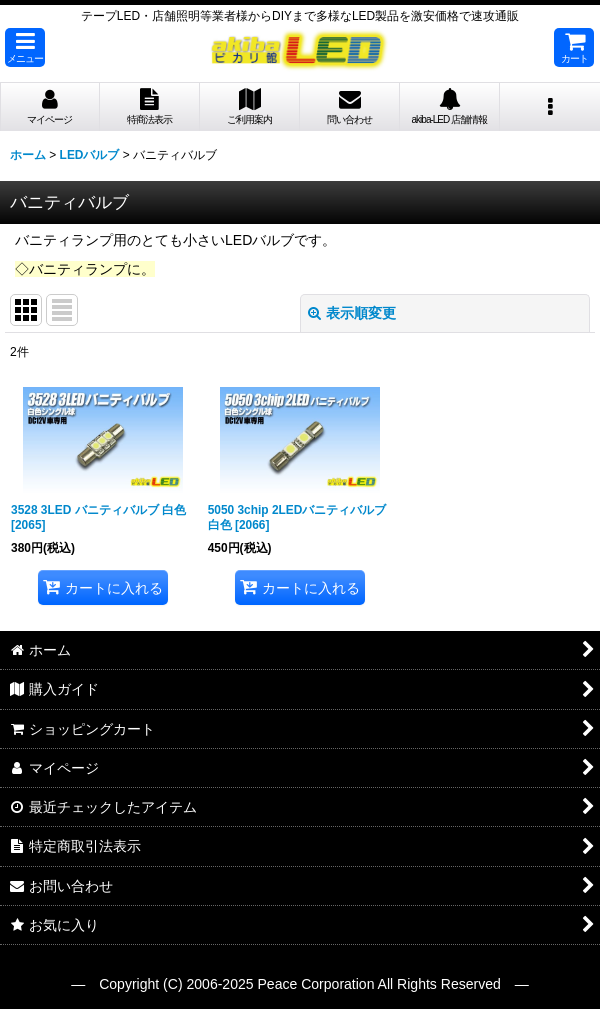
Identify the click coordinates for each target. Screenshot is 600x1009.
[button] (25, 47)
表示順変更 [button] (352, 313)
